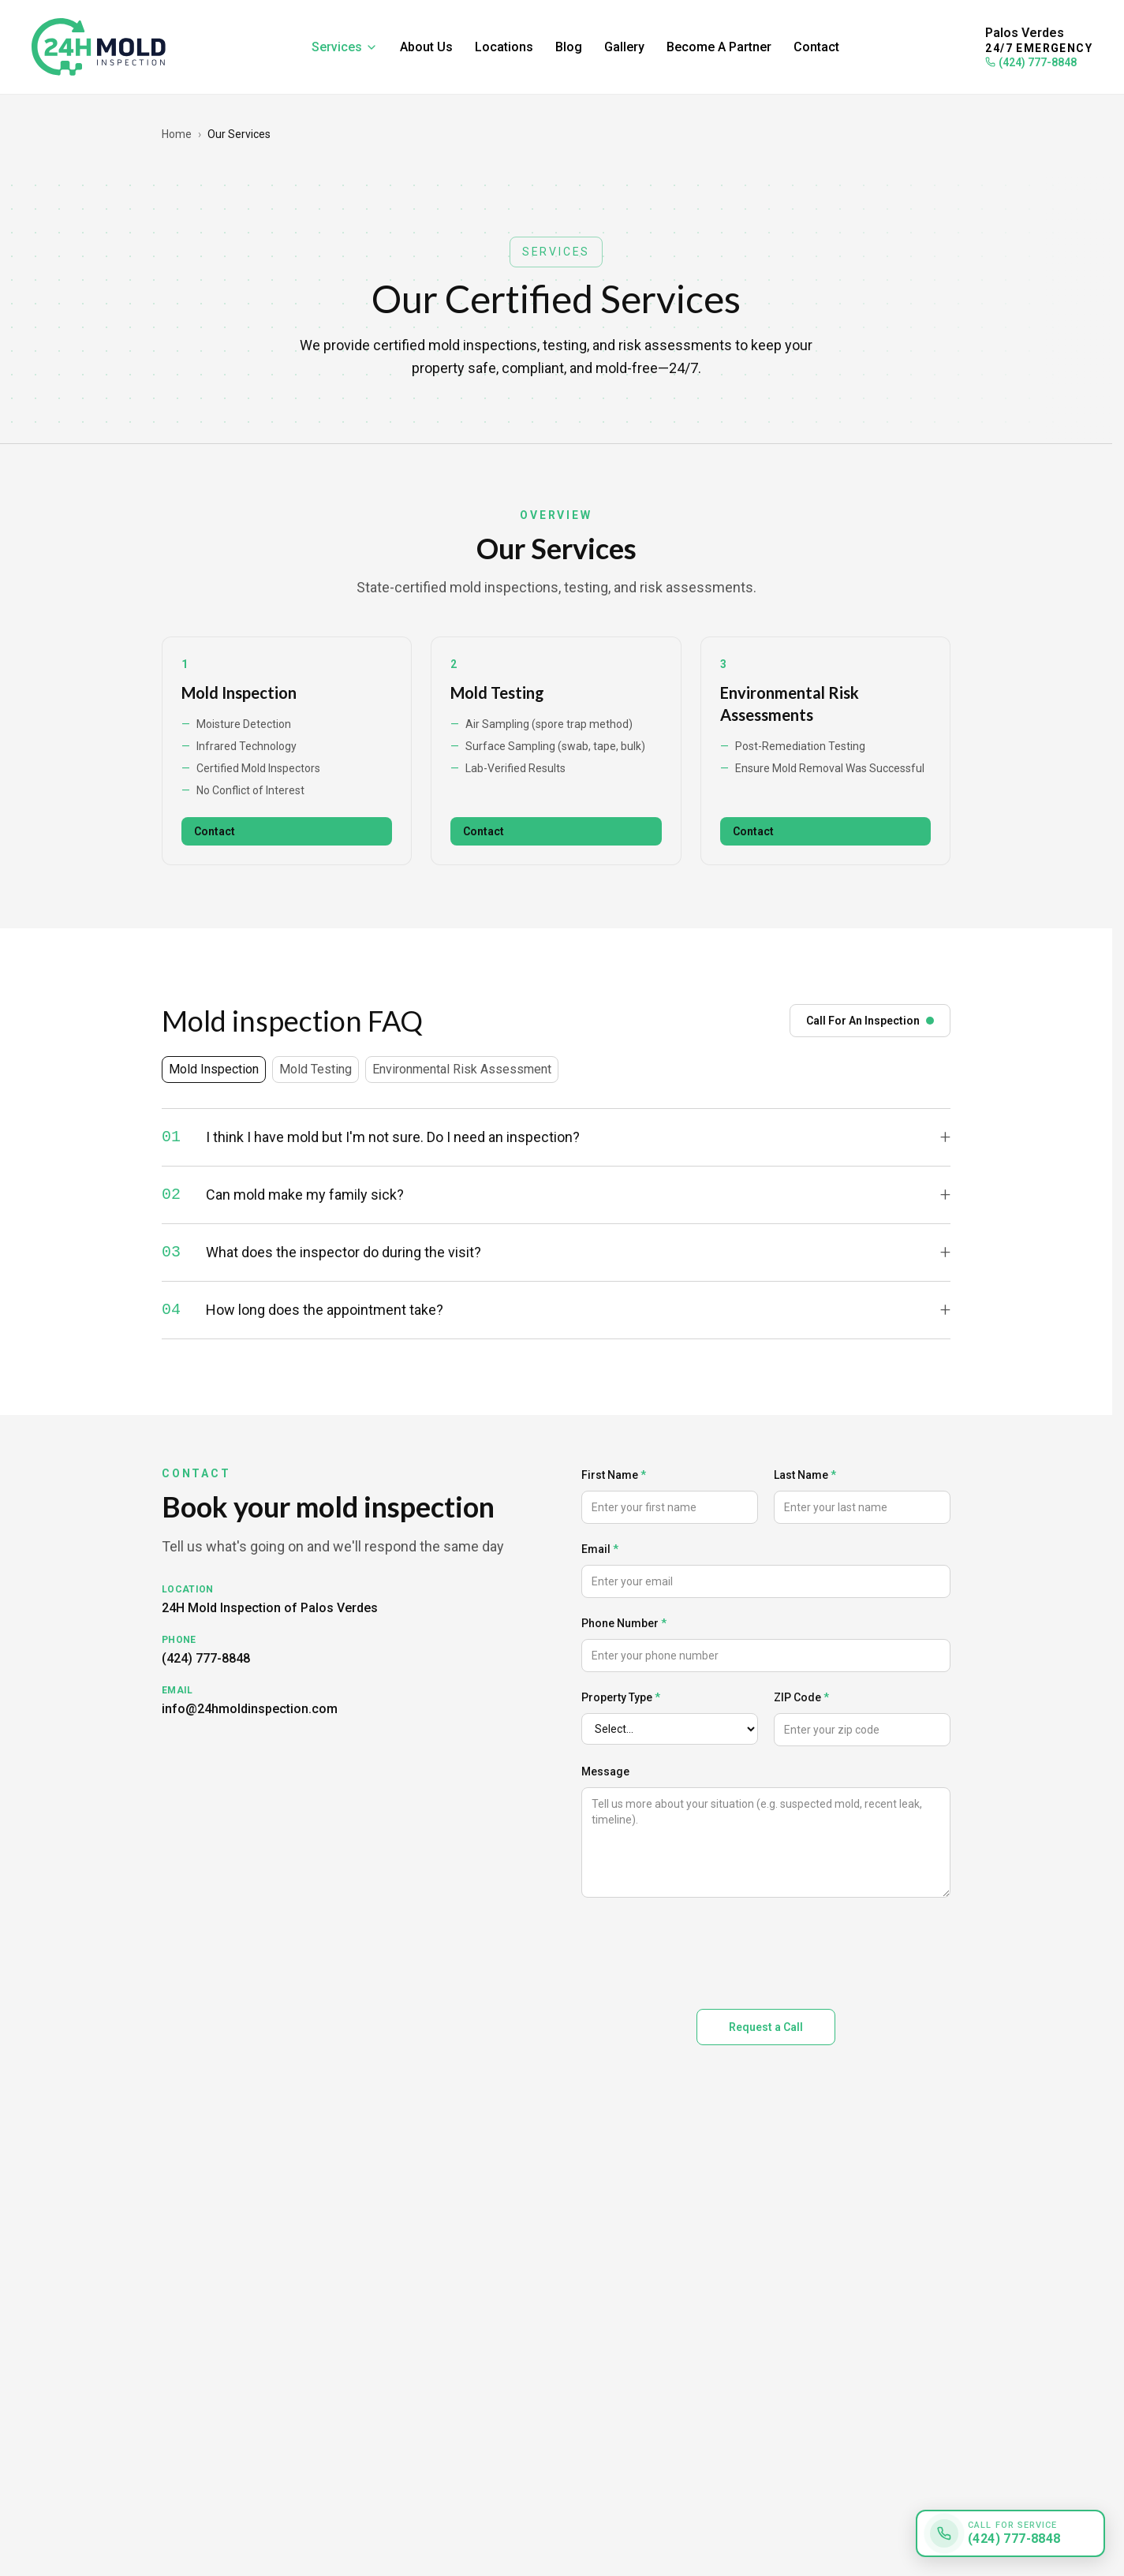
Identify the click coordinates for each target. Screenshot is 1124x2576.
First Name (613, 1475)
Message (605, 1771)
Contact (816, 46)
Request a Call (766, 2027)
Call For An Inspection (870, 1020)
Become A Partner (719, 46)
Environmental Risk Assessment (461, 1069)
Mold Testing (497, 692)
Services (345, 46)
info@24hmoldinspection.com (250, 1708)
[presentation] (701, 1950)
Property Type (620, 1697)
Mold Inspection (239, 692)
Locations (504, 46)
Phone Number (624, 1623)
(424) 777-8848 (1031, 62)
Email (599, 1549)
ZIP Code (801, 1697)
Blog (568, 46)
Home (177, 134)
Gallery (624, 46)
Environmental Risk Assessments (789, 703)
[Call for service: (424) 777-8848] (1010, 2533)
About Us (426, 46)
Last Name (805, 1475)
